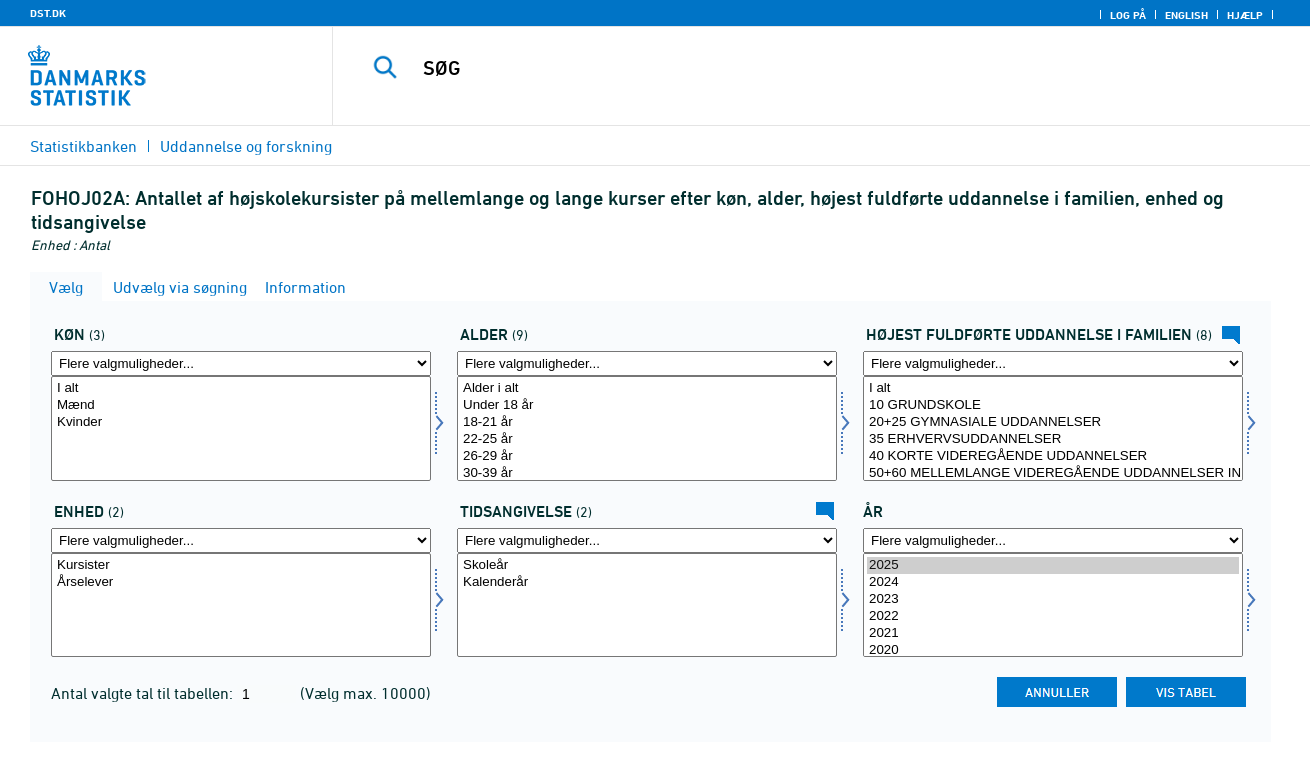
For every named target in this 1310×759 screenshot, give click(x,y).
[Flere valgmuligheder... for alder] (647, 363)
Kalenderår (647, 582)
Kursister (241, 565)
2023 (1053, 599)
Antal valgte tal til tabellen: (144, 693)
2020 (1053, 650)
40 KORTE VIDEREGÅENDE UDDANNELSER (1053, 456)
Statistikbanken (83, 146)
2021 (1053, 633)
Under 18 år (647, 405)
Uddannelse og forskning (246, 146)
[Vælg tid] (1053, 605)
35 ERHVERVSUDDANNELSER (1053, 439)
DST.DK (48, 13)
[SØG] (800, 68)
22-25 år (647, 439)
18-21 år (647, 422)
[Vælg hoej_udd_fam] (1053, 428)
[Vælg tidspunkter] (647, 605)
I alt (241, 388)
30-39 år (647, 473)
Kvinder (241, 422)
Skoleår (647, 565)
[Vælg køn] (241, 428)
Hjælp (1245, 15)
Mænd (241, 405)
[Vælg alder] (647, 428)
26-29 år (647, 456)
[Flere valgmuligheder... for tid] (1053, 540)
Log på (1128, 15)
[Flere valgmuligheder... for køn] (241, 363)
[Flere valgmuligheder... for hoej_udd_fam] (1053, 363)
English (1186, 15)
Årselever (241, 582)
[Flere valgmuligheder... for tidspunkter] (647, 540)
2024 (1053, 582)
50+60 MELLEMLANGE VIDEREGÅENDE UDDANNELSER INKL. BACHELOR (1053, 473)
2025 (1053, 565)
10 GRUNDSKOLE (1053, 405)
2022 (1053, 616)
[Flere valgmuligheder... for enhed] (241, 540)
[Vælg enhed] (241, 605)
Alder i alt (647, 388)
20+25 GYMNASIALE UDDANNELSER (1053, 422)
